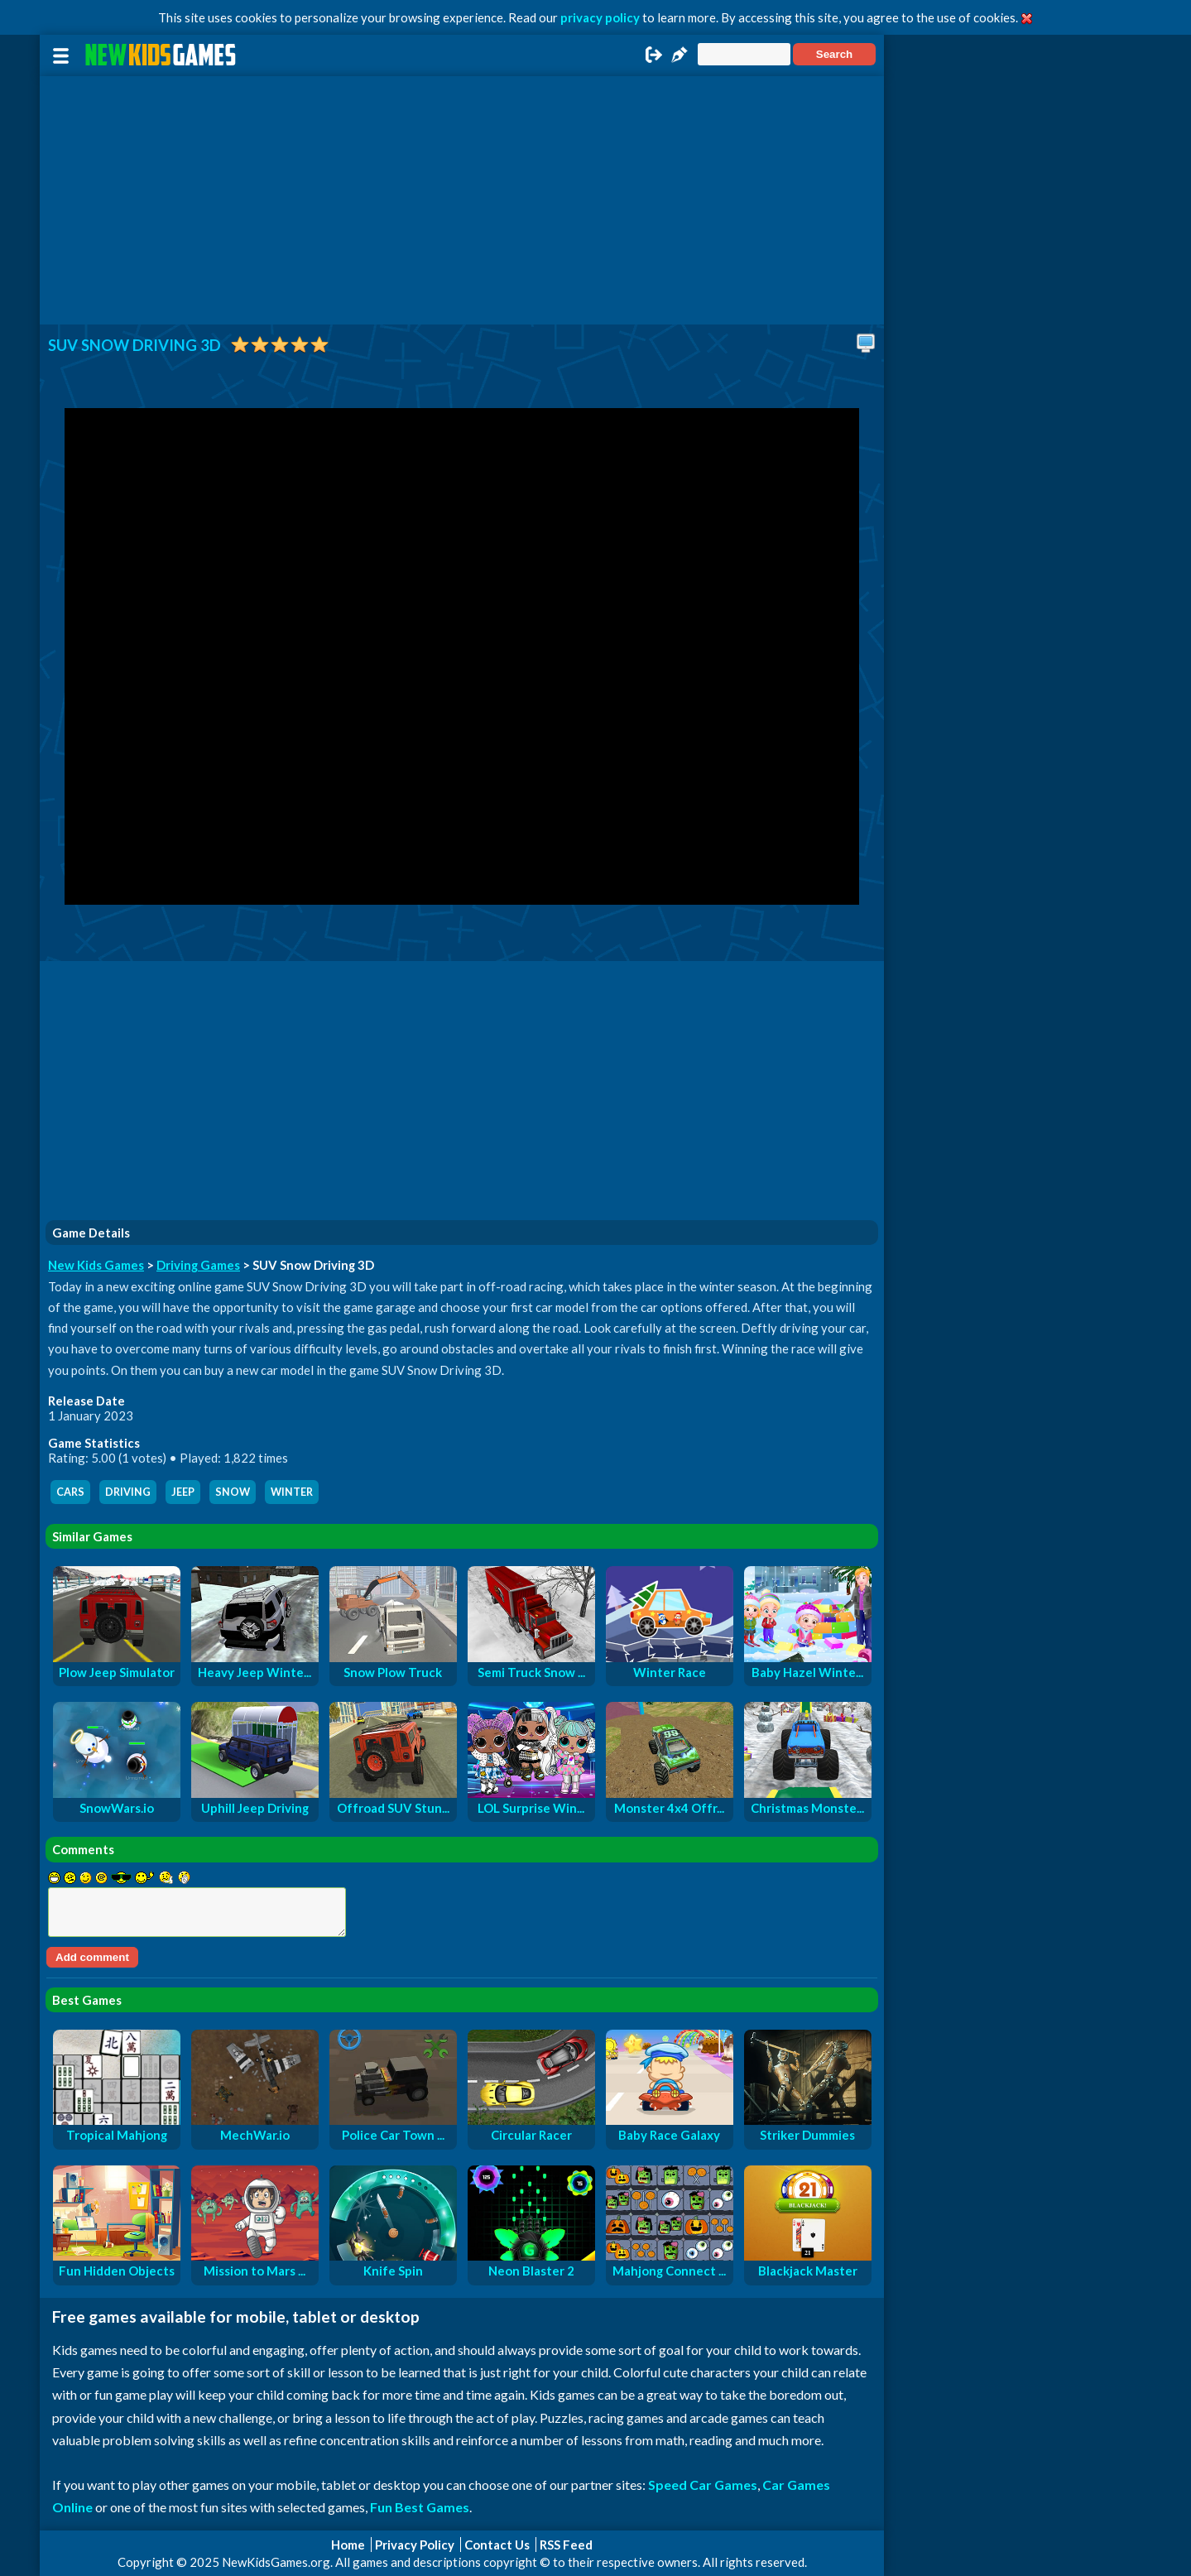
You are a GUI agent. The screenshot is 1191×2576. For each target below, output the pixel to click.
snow (232, 1492)
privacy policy (600, 17)
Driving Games (198, 1264)
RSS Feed (566, 2544)
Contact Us (497, 2544)
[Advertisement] (462, 200)
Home (348, 2544)
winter (292, 1492)
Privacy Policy (414, 2544)
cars (70, 1492)
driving (128, 1492)
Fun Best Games (419, 2507)
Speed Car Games (702, 2484)
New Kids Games (96, 1264)
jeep (182, 1492)
